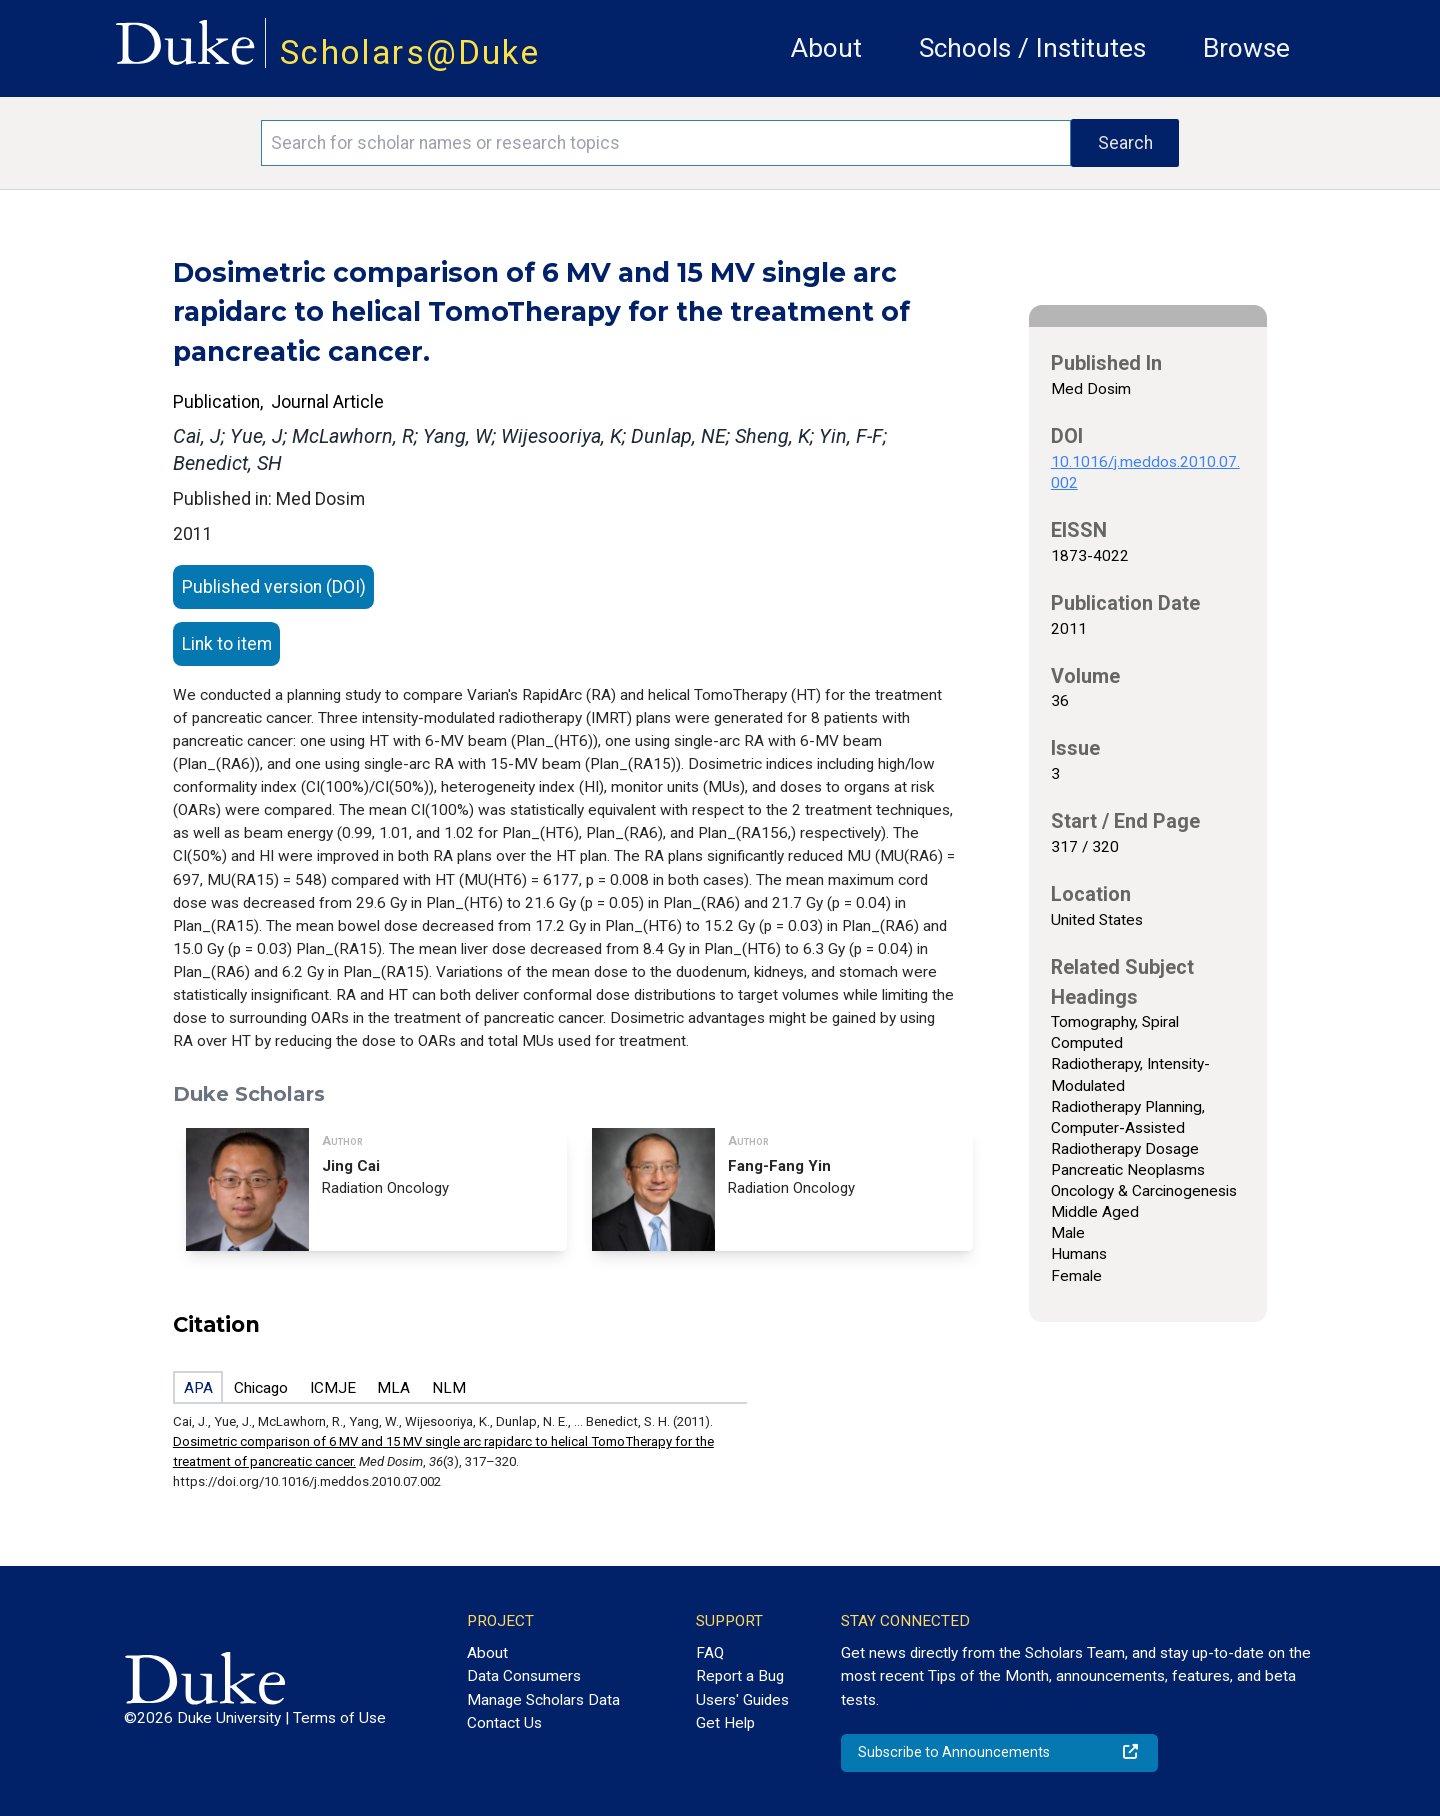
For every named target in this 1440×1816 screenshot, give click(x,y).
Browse (1246, 48)
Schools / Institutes (1032, 48)
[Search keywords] (666, 143)
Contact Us (504, 1723)
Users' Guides (742, 1700)
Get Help (725, 1723)
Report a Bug (740, 1676)
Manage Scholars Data (543, 1700)
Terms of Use (339, 1718)
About (826, 48)
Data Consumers (524, 1676)
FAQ (710, 1653)
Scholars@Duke (410, 52)
